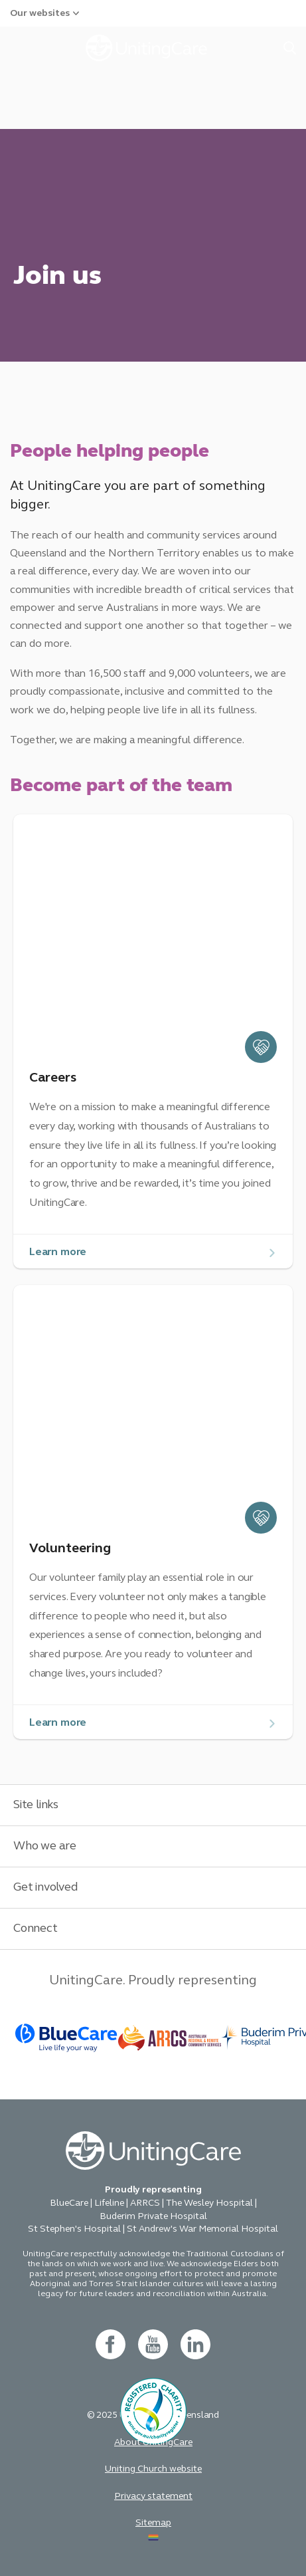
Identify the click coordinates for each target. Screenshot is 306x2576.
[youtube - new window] (153, 2344)
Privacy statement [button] (153, 2496)
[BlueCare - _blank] (66, 2037)
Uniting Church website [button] (153, 2468)
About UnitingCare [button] (153, 2442)
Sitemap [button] (153, 2522)
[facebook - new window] (110, 2344)
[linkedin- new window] (195, 2344)
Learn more (57, 1251)
